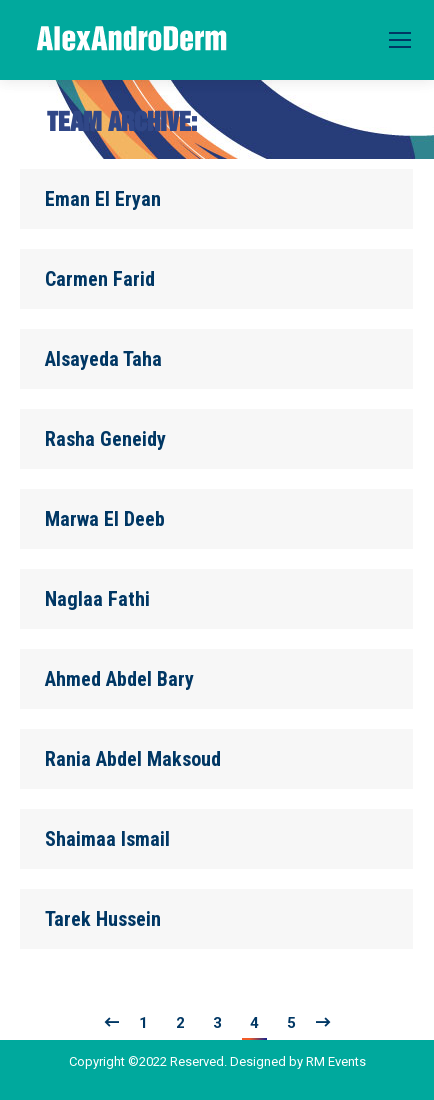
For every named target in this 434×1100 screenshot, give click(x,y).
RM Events (336, 1061)
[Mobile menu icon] (400, 40)
